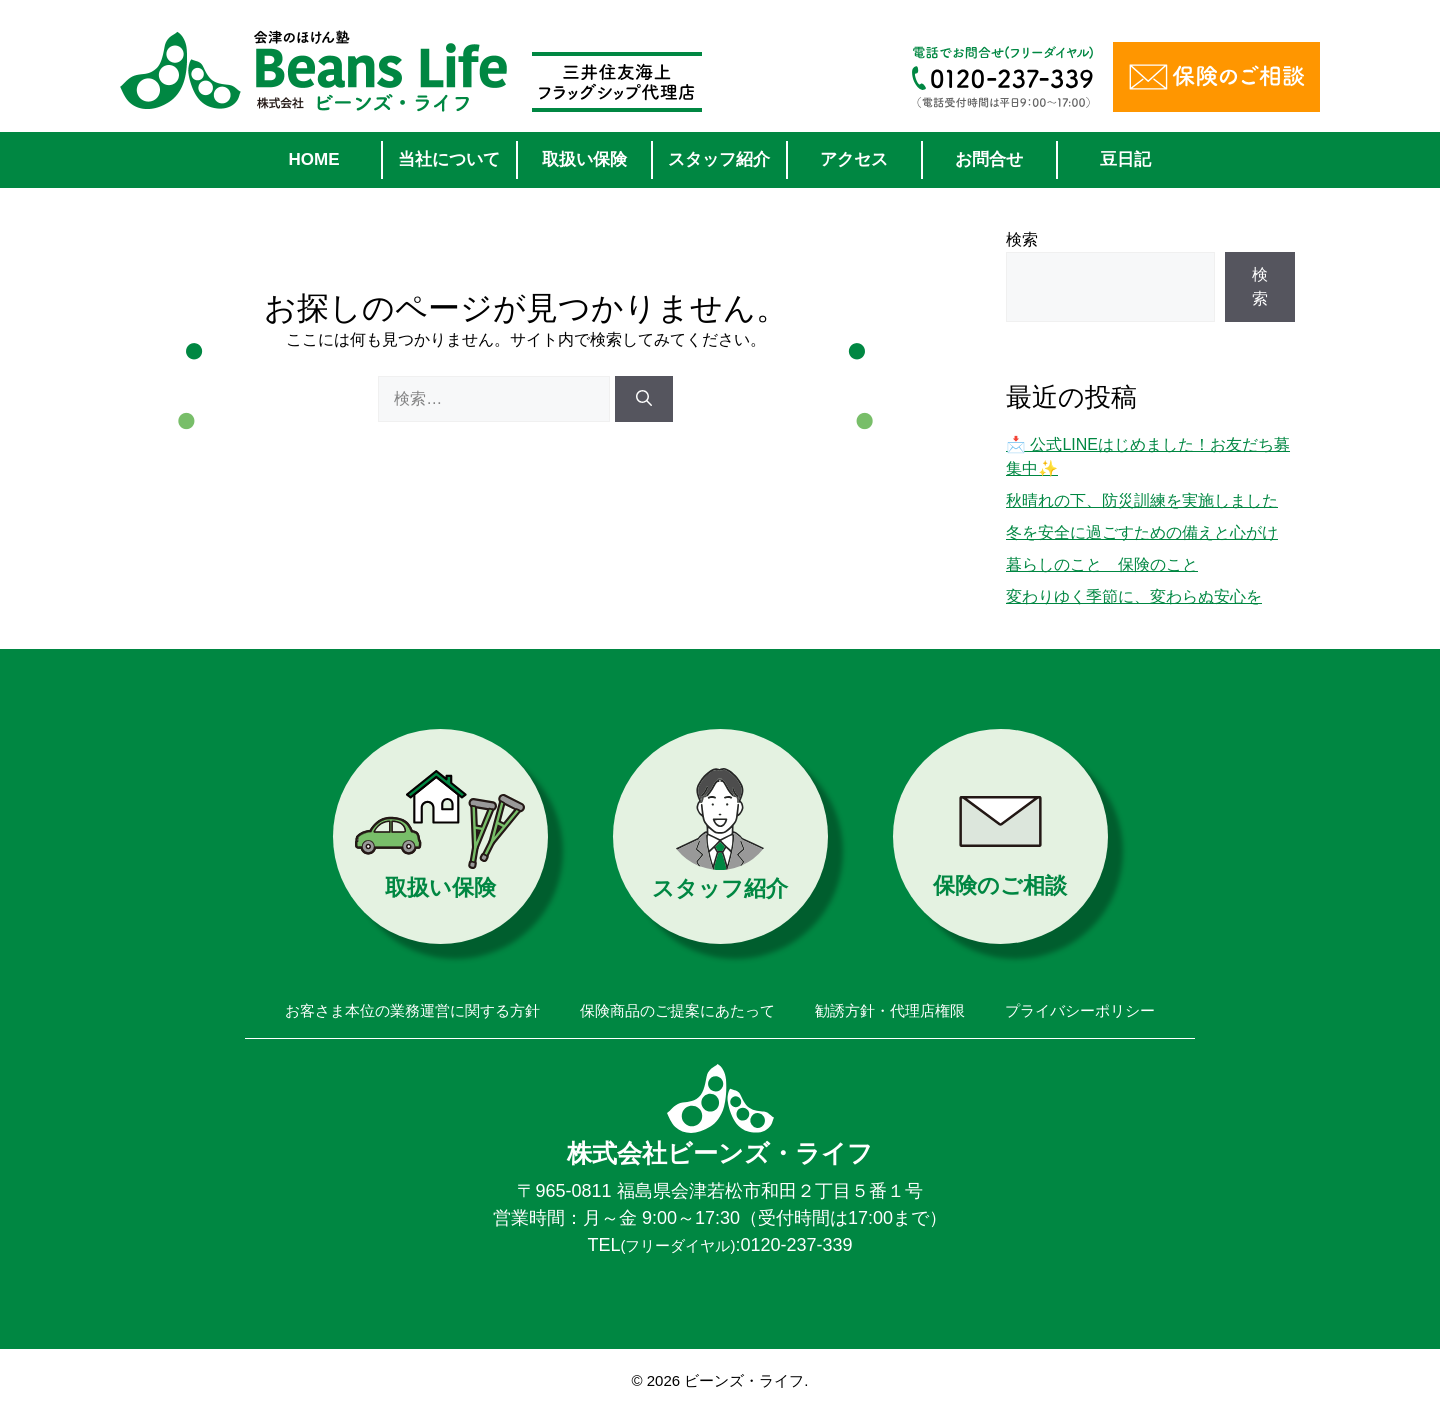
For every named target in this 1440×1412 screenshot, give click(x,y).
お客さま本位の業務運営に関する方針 (412, 1010)
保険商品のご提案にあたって (677, 1010)
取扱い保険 (584, 159)
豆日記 (1125, 159)
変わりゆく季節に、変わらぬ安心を (1134, 596)
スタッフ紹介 (719, 159)
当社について (449, 159)
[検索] (644, 399)
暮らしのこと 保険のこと (1102, 564)
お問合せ (989, 159)
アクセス (854, 159)
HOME (314, 159)
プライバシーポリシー (1080, 1010)
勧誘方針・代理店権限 (890, 1010)
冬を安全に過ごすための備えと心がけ (1142, 532)
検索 (1022, 239)
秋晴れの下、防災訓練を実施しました (1142, 500)
